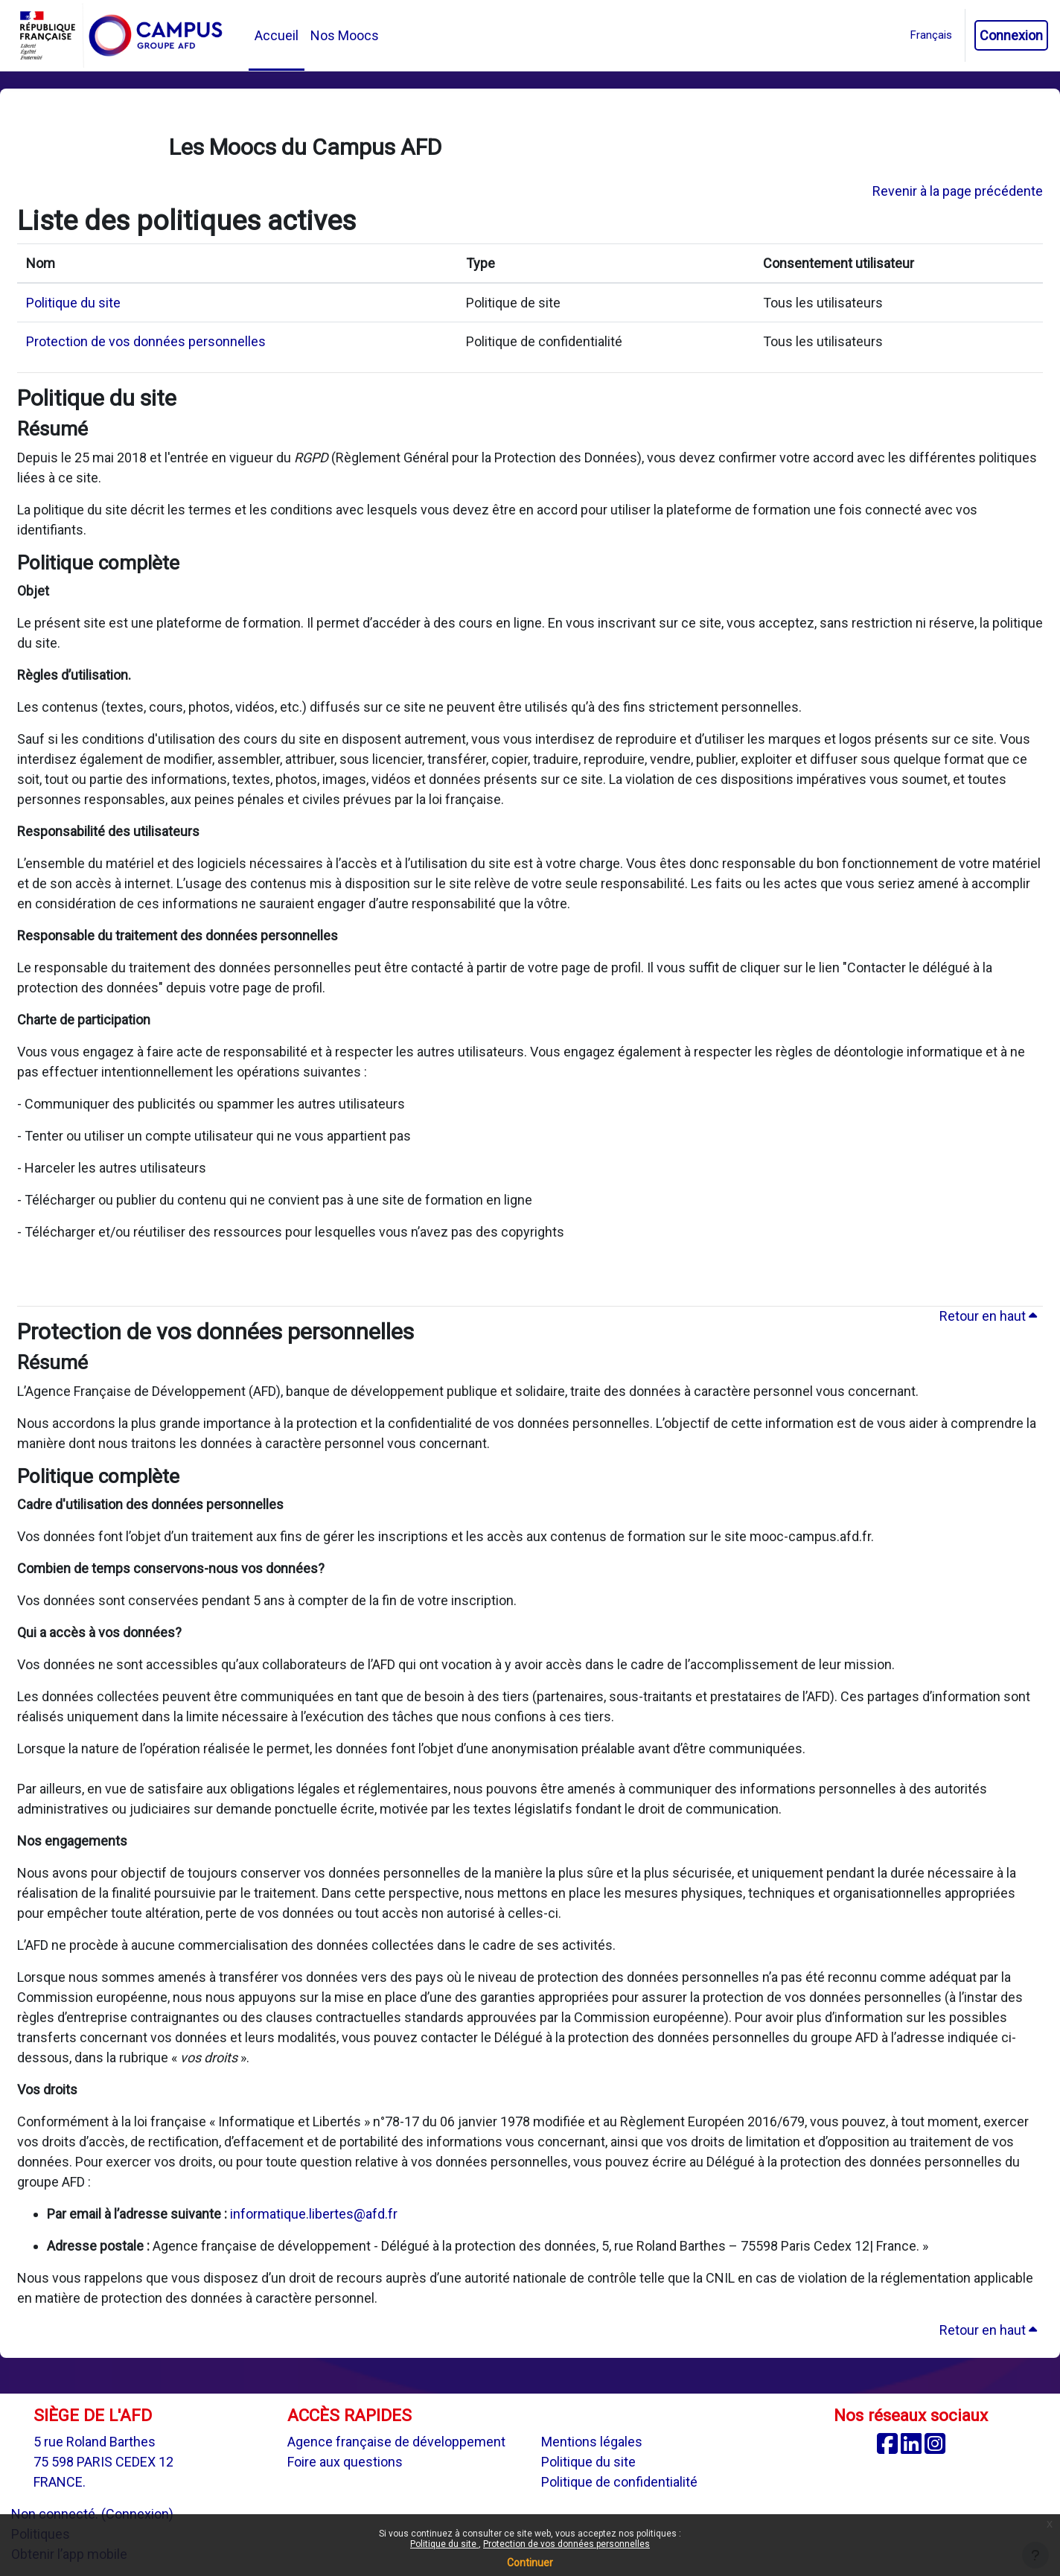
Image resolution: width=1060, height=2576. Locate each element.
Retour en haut (988, 1316)
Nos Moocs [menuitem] (344, 35)
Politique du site (444, 2544)
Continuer (530, 2563)
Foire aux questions (345, 2462)
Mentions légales (591, 2441)
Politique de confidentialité (619, 2482)
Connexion (1011, 35)
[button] (931, 35)
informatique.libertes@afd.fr (314, 2214)
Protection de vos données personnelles (566, 2544)
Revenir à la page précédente (957, 191)
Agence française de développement (396, 2441)
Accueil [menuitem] (276, 35)
